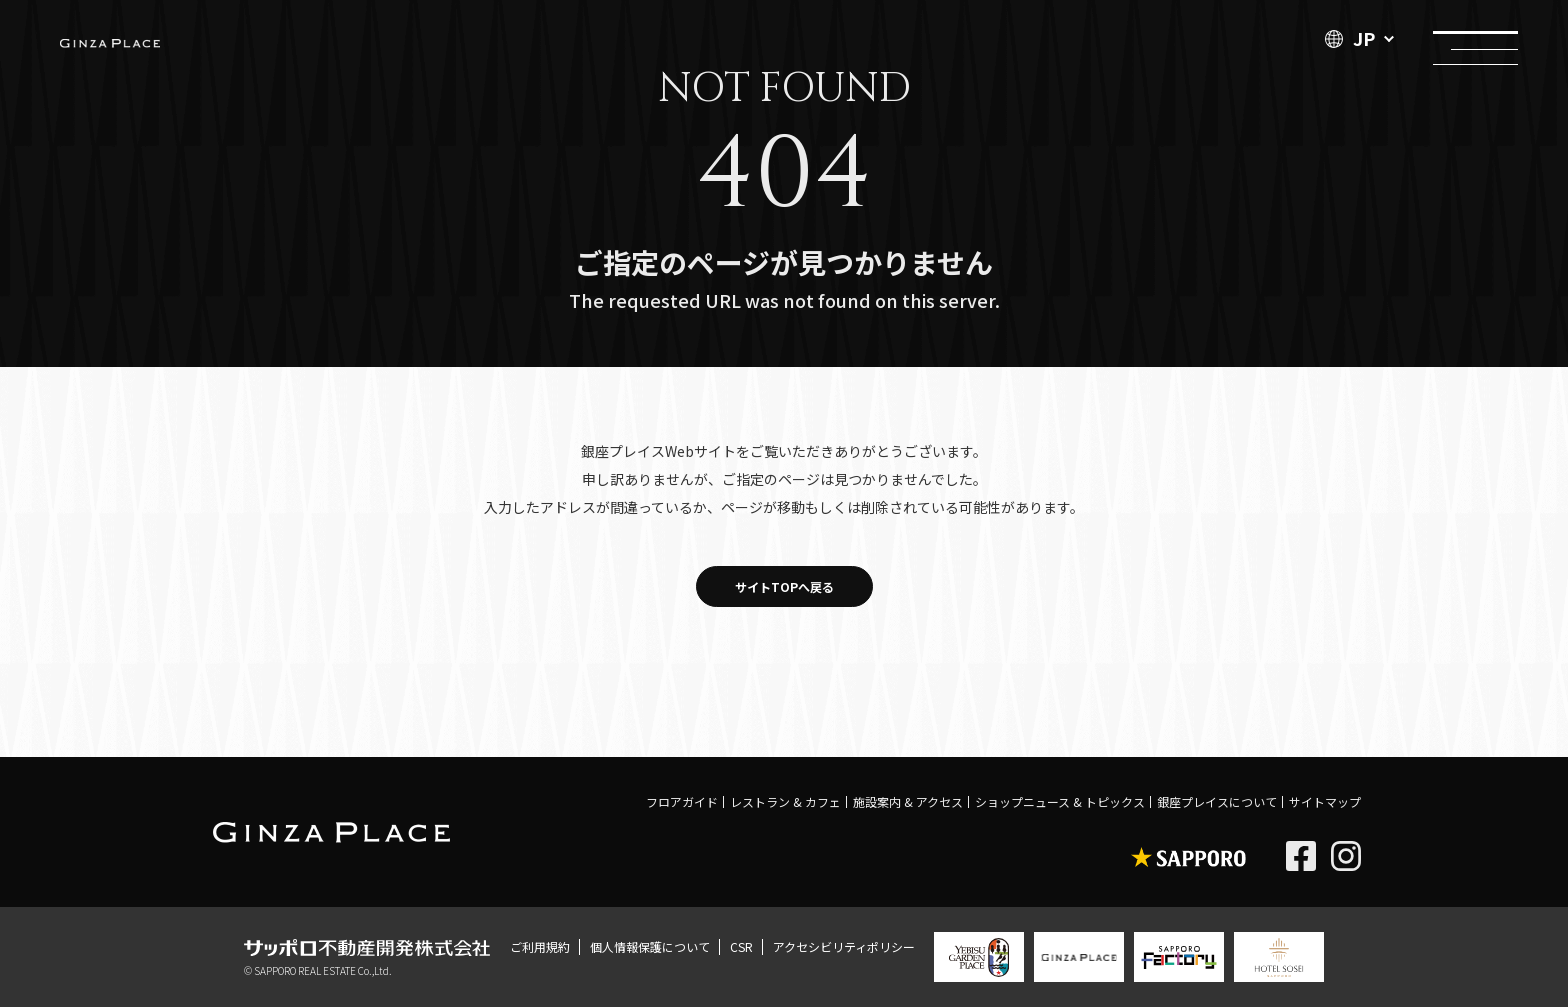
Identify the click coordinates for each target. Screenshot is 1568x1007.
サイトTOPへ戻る (784, 586)
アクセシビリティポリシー (844, 946)
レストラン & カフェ (785, 801)
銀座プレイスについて (1217, 801)
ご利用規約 (540, 946)
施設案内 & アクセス (908, 801)
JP (1350, 38)
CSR (741, 946)
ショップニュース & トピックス (1060, 801)
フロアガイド (682, 801)
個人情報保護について (650, 946)
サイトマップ (1325, 801)
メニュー (1475, 37)
